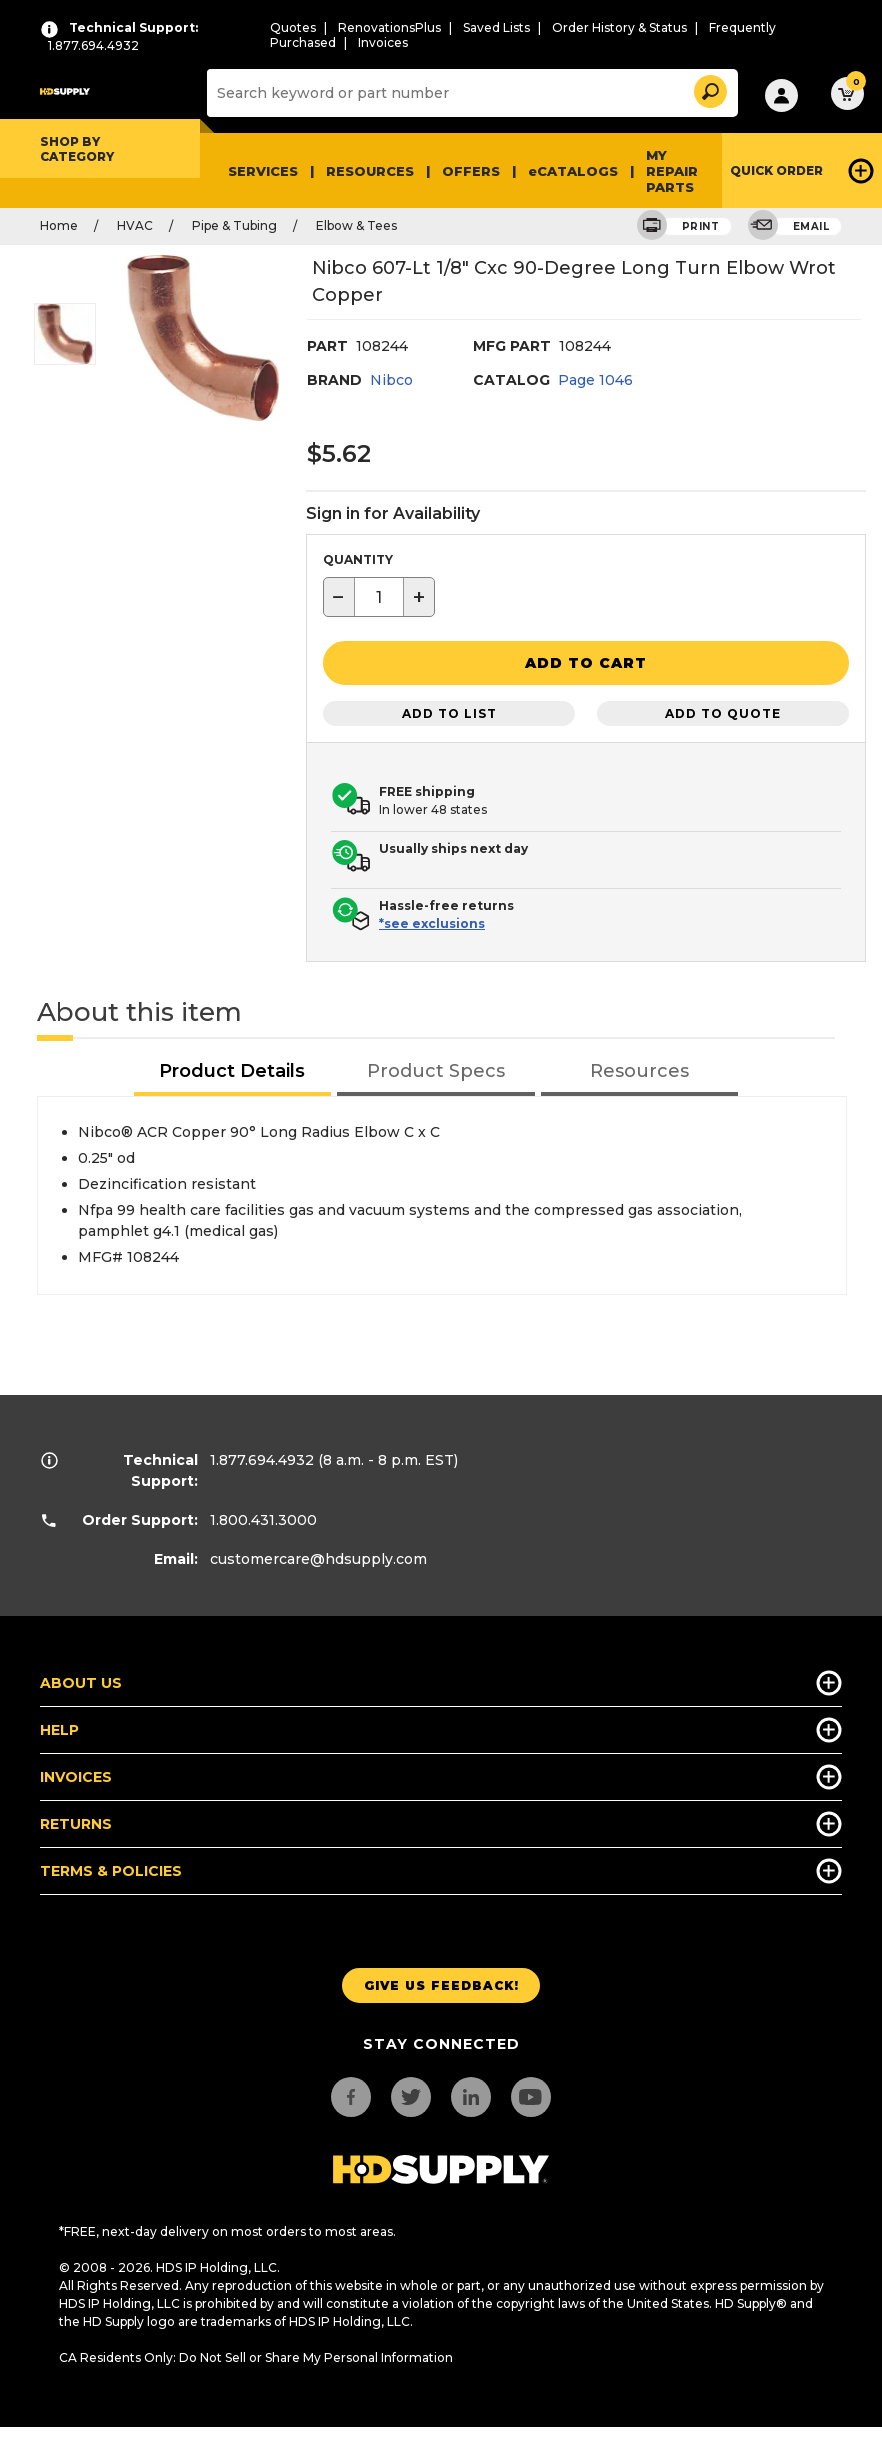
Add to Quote (723, 709)
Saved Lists (496, 27)
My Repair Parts (672, 171)
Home (59, 225)
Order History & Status (619, 27)
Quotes (293, 27)
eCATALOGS (573, 171)
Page (595, 380)
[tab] (233, 1069)
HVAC (135, 225)
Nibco (391, 380)
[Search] (470, 93)
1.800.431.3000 (263, 1517)
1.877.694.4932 (262, 1457)
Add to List (449, 709)
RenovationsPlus (389, 27)
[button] (709, 88)
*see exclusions (432, 920)
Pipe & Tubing (234, 225)
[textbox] (379, 597)
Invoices (383, 42)
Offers (471, 171)
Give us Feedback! (441, 1981)
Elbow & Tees (356, 225)
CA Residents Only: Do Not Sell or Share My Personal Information (256, 2354)
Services (263, 171)
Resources (370, 171)
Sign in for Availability (393, 513)
